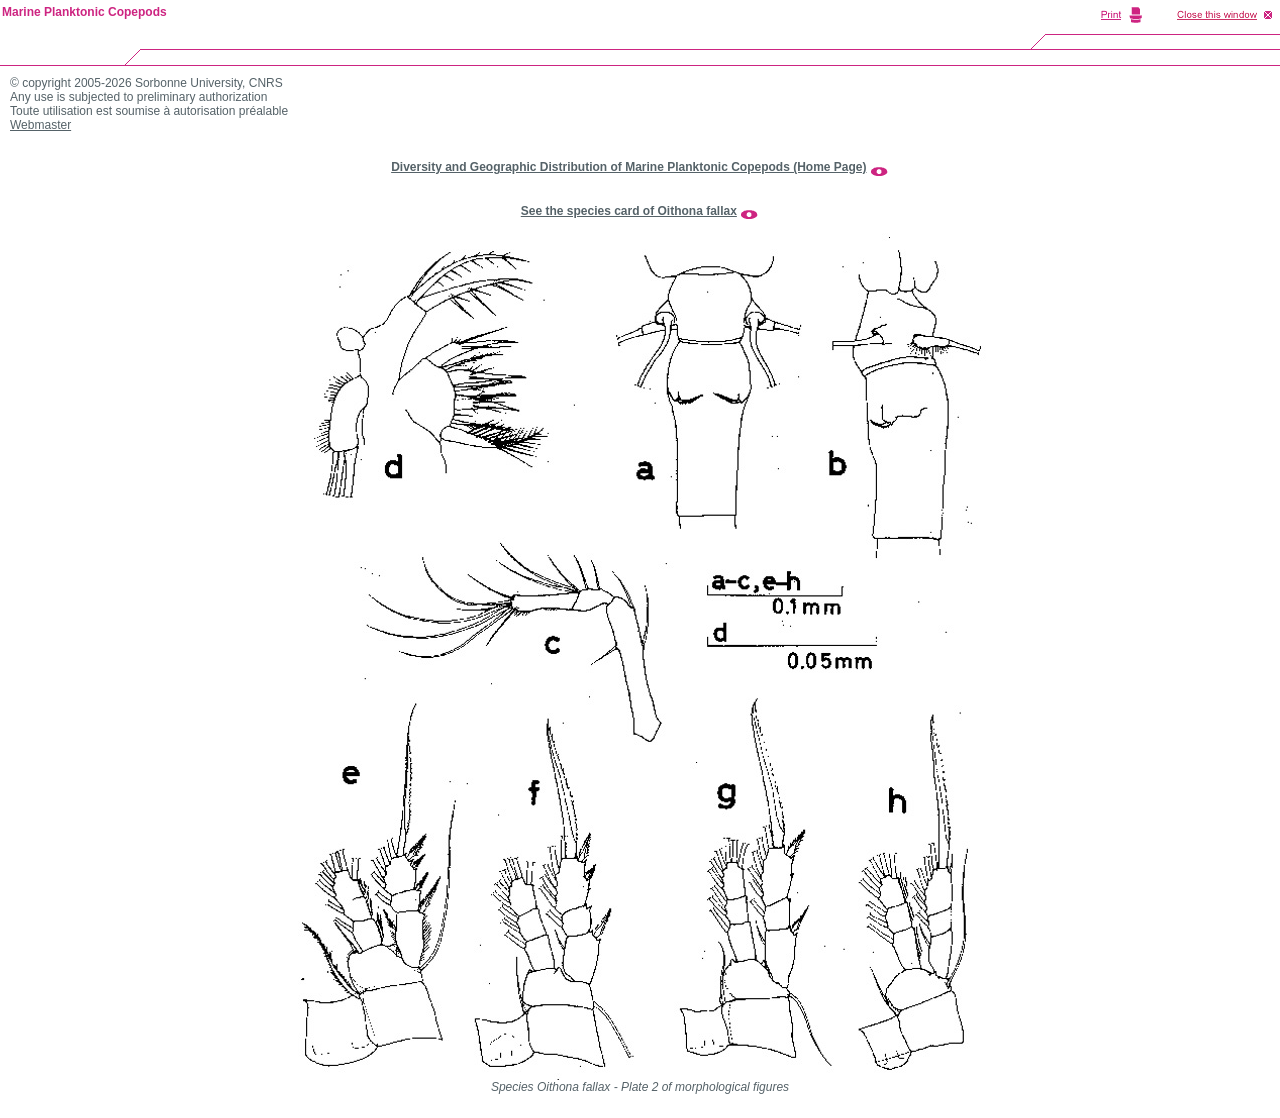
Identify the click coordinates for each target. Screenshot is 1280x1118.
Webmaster (40, 125)
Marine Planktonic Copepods (84, 12)
